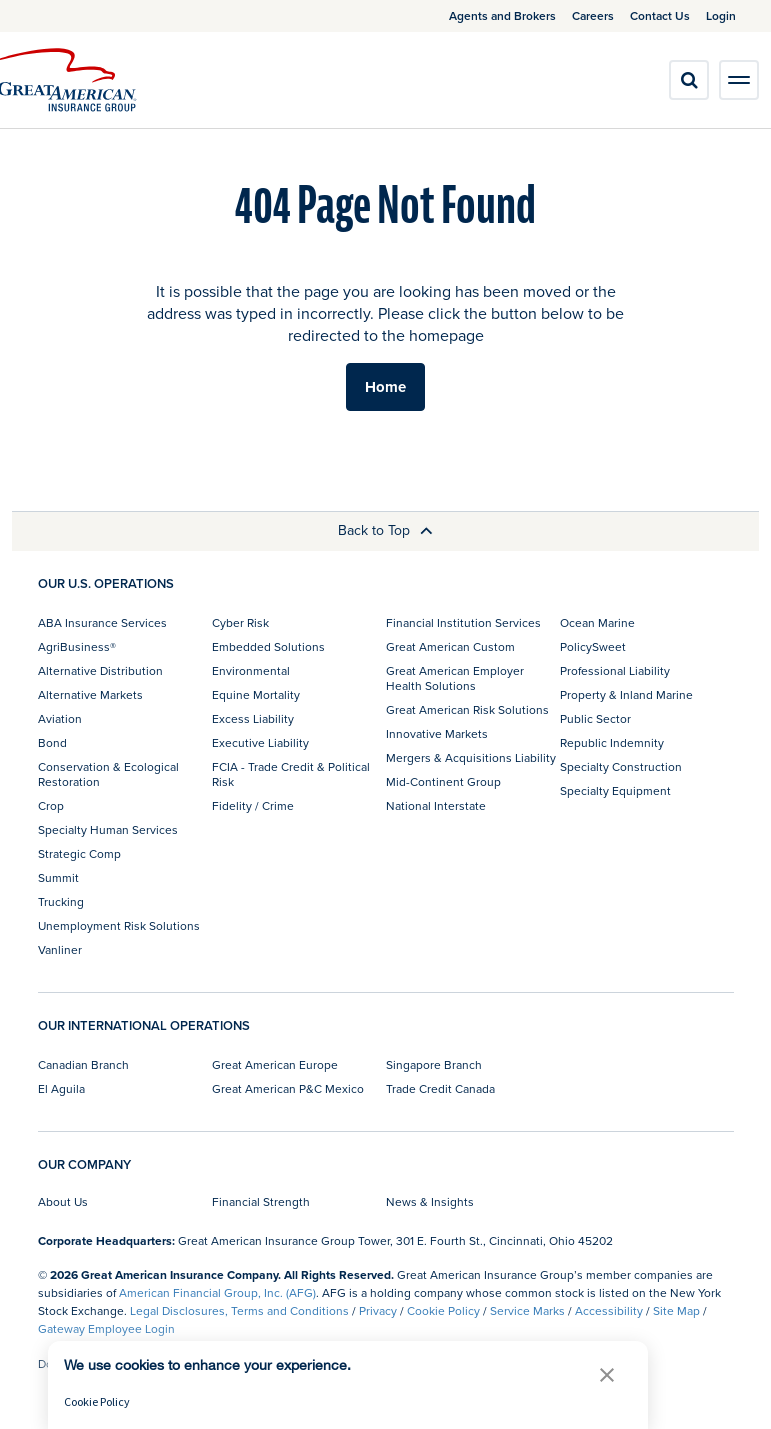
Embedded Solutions (268, 646)
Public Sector (595, 718)
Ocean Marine (597, 622)
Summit (58, 877)
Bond (52, 742)
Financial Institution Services (463, 622)
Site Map (676, 1310)
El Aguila (61, 1088)
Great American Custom (450, 646)
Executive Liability (260, 742)
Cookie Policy (443, 1310)
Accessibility (609, 1310)
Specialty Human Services (108, 829)
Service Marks (527, 1310)
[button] (607, 1374)
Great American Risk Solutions (467, 709)
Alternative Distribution (100, 670)
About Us (63, 1201)
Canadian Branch (83, 1064)
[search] (689, 80)
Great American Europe (275, 1064)
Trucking (61, 901)
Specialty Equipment (615, 790)
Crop (51, 805)
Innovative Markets (437, 733)
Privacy (378, 1310)
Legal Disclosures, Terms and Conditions (239, 1310)
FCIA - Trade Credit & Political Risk (291, 773)
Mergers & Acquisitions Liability (471, 757)
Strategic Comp (79, 853)
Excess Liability (253, 718)
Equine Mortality (256, 694)
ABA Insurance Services (102, 622)
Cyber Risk (240, 622)
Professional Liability (615, 670)
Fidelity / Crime (253, 805)
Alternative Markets (90, 694)
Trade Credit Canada (440, 1088)
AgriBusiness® (77, 646)
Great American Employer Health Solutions (455, 677)
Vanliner (60, 949)
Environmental (251, 670)
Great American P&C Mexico (288, 1088)
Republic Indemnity (612, 742)
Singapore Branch (434, 1064)
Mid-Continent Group (443, 781)
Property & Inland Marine (626, 694)
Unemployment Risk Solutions (119, 925)
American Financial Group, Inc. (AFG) (217, 1292)
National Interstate (436, 805)
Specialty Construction (621, 766)
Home (385, 387)
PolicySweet (593, 646)
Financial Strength (261, 1201)
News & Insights (430, 1201)
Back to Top (385, 530)
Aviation (60, 718)
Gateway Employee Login (106, 1328)
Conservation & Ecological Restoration (108, 773)
